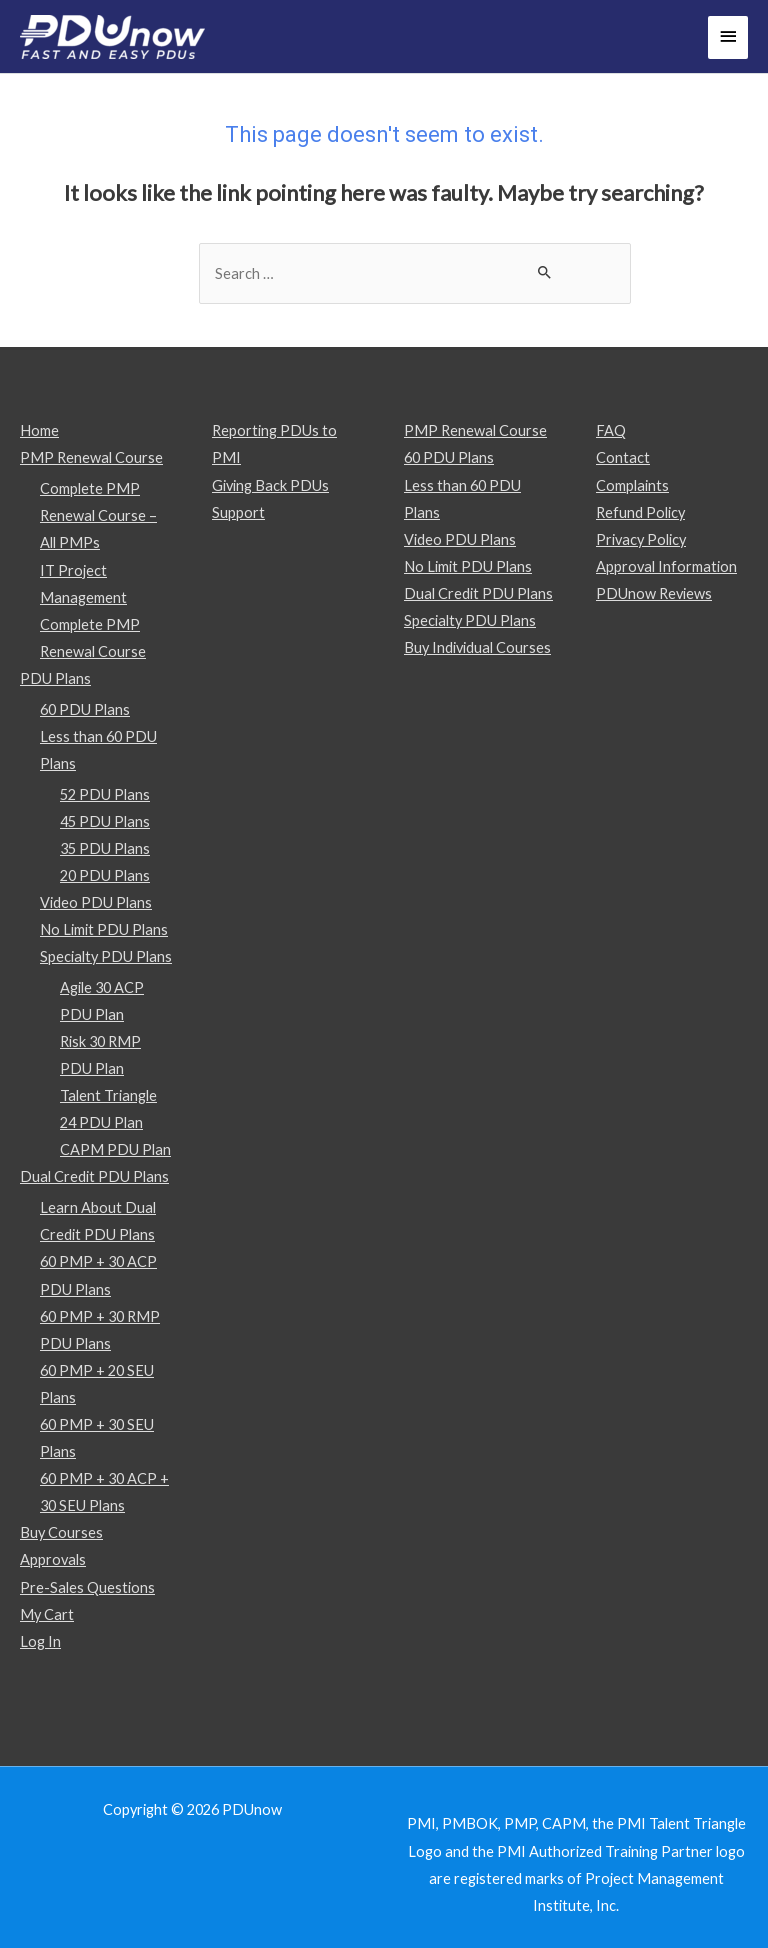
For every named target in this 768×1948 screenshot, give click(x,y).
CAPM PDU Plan (115, 1149)
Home (39, 430)
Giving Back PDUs (270, 485)
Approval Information (666, 566)
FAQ (611, 430)
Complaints (632, 485)
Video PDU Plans (96, 902)
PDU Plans (55, 678)
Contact (623, 457)
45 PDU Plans (105, 821)
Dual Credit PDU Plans (94, 1176)
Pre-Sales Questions (87, 1587)
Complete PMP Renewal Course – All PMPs (98, 515)
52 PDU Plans (105, 794)
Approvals (53, 1559)
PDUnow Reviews (654, 593)
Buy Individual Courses (477, 647)
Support (238, 512)
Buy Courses (61, 1532)
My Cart (47, 1614)
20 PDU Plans (105, 875)
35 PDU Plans (105, 848)
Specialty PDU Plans (106, 956)
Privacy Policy (641, 539)
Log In (40, 1641)
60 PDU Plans (85, 709)
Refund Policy (640, 512)
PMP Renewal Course (91, 457)
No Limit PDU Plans (104, 929)
